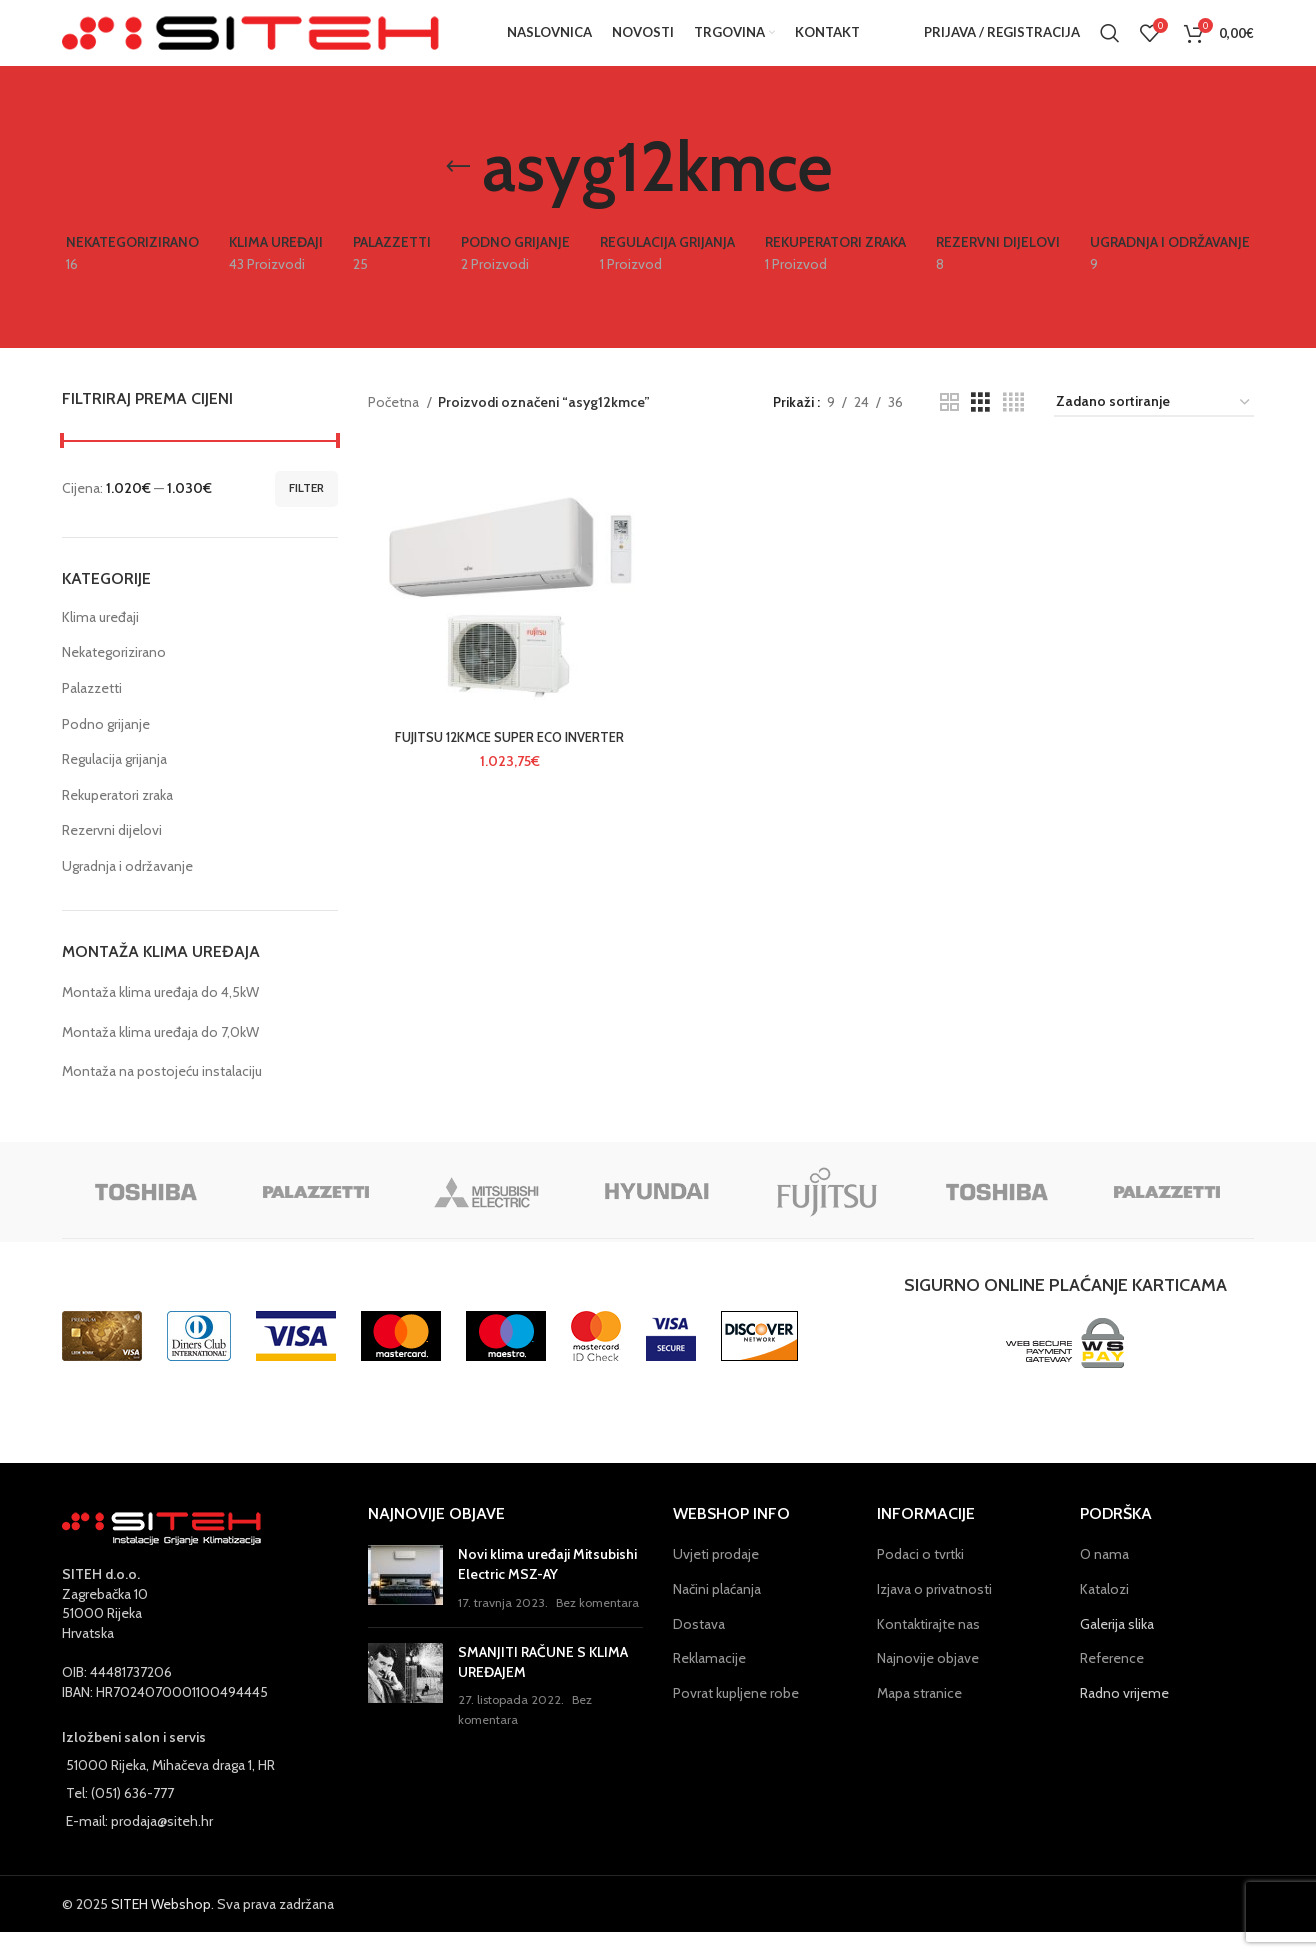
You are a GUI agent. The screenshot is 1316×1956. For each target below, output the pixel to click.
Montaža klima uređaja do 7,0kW (160, 1056)
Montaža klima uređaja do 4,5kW (160, 1016)
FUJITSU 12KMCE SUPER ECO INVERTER (505, 765)
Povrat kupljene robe (736, 1717)
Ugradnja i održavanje (127, 890)
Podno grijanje (106, 748)
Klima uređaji (100, 641)
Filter (306, 511)
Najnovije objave (928, 1682)
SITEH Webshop (161, 1928)
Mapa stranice (919, 1717)
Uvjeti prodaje (716, 1578)
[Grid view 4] (1013, 426)
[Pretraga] (1110, 45)
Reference (1112, 1682)
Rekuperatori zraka (117, 819)
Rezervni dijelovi (112, 855)
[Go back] (458, 191)
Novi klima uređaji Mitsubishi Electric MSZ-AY (547, 1588)
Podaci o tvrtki (920, 1578)
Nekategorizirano (114, 677)
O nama (1104, 1578)
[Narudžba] (1154, 426)
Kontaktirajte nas (928, 1648)
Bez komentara (597, 1626)
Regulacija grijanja (114, 783)
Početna (395, 426)
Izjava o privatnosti (934, 1613)
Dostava (699, 1648)
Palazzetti (92, 712)
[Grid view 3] (980, 426)
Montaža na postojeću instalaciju (162, 1095)
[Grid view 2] (949, 426)
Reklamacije (709, 1682)
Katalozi (1104, 1613)
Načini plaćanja (717, 1613)
